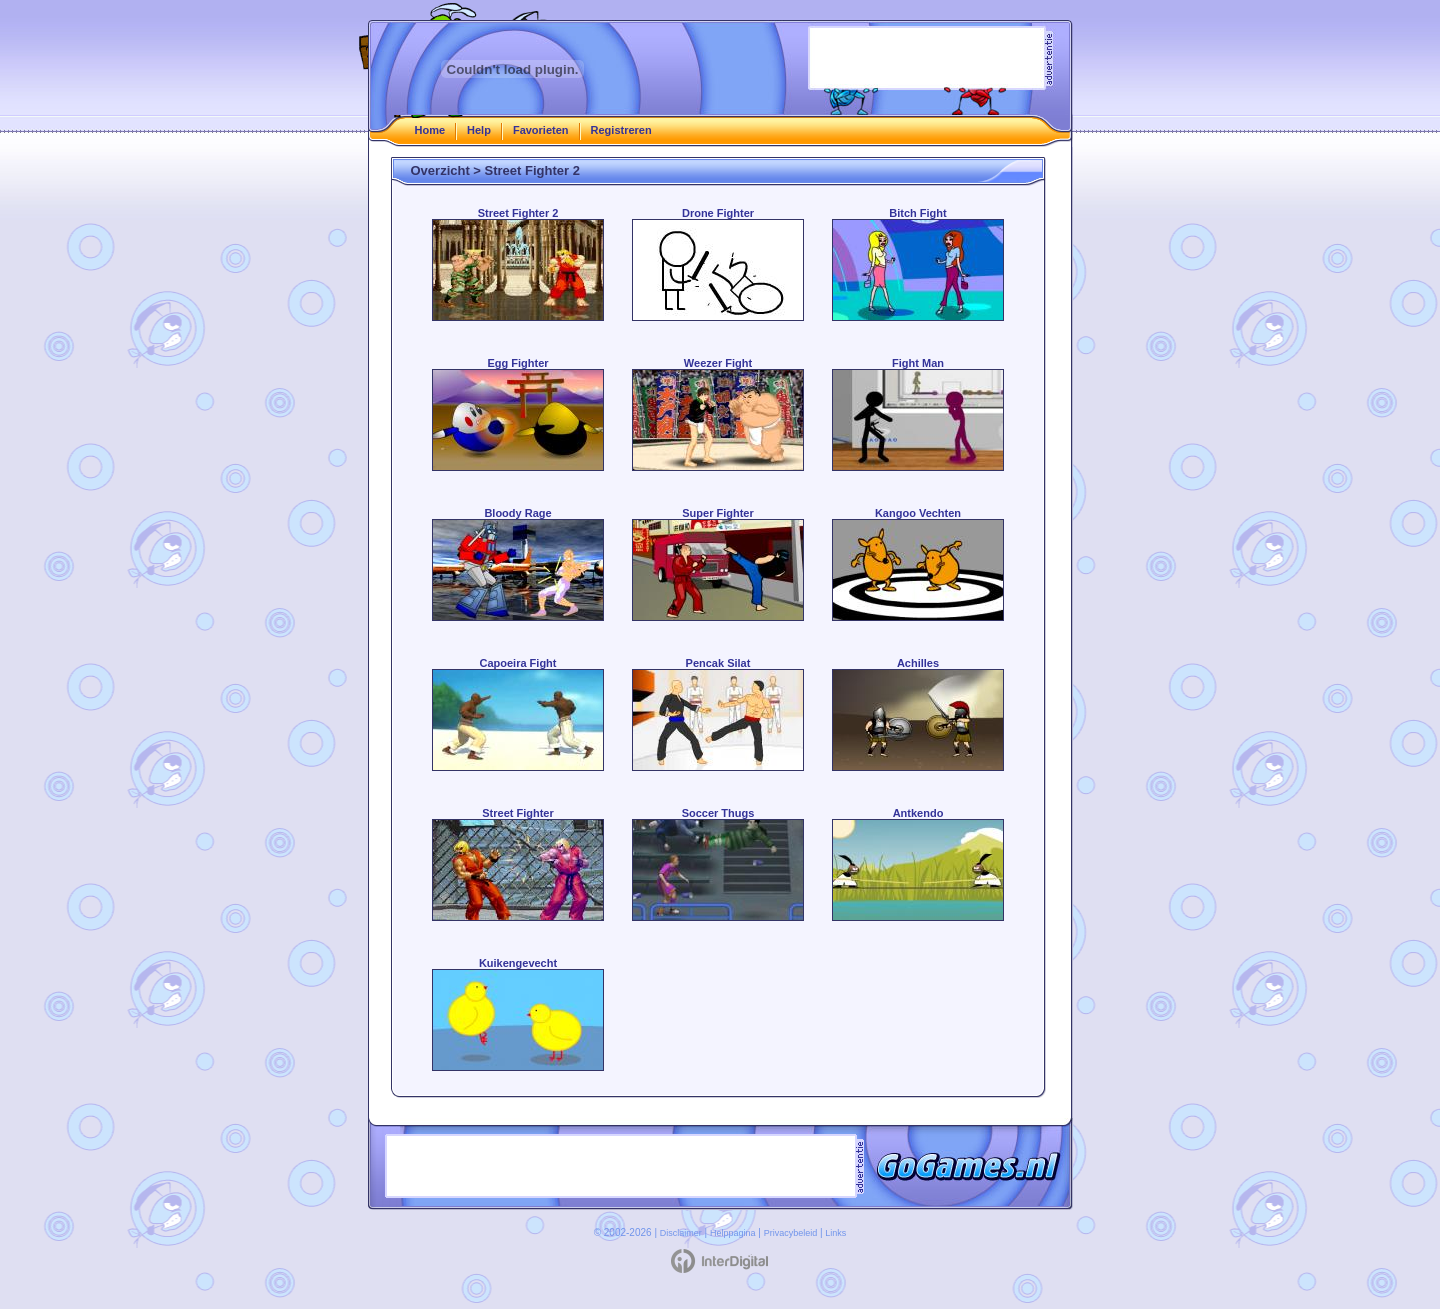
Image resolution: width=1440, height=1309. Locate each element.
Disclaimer (681, 1233)
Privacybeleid (791, 1233)
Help (479, 130)
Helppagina (733, 1233)
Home (430, 130)
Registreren (621, 130)
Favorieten (541, 130)
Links (835, 1233)
